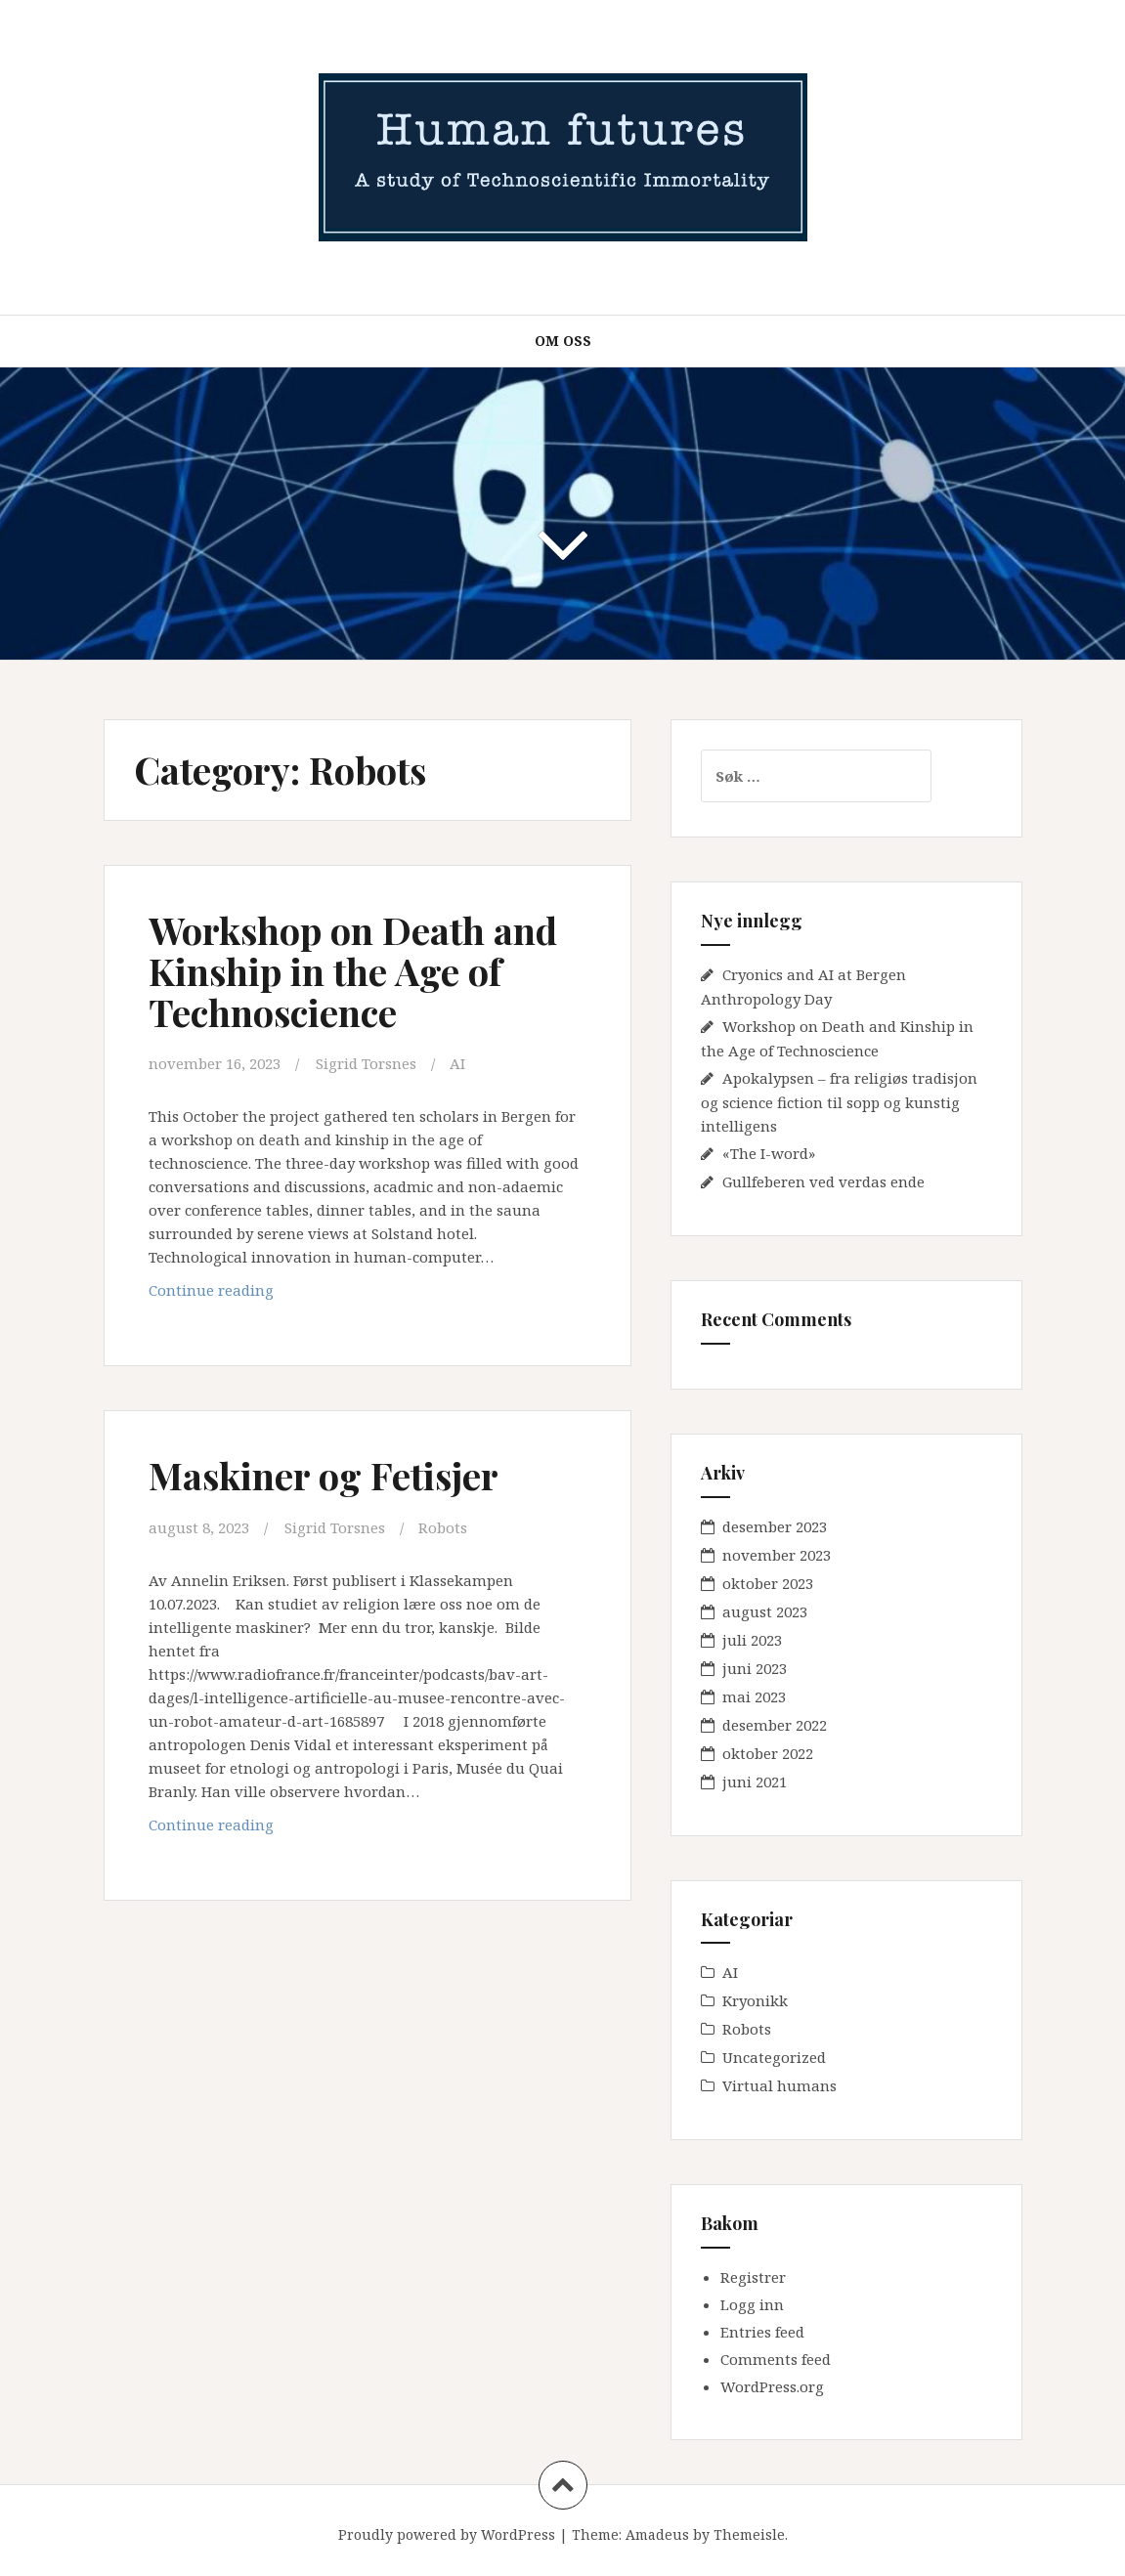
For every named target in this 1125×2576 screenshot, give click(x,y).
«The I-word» (768, 1153)
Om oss (563, 340)
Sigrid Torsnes (366, 1063)
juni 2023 (754, 1668)
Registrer (753, 2277)
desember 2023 (774, 1526)
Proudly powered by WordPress (446, 2534)
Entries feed (762, 2331)
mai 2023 (754, 1696)
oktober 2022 (767, 1753)
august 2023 (764, 1611)
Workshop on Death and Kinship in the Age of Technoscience (353, 971)
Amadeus (657, 2534)
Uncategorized (774, 2057)
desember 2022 (774, 1725)
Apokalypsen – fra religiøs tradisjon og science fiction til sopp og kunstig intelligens (839, 1102)
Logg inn (752, 2304)
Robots (442, 1527)
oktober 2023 (767, 1583)
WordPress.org (772, 2386)
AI (457, 1063)
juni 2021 (754, 1781)
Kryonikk (755, 2000)
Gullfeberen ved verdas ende (823, 1181)
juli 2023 (752, 1640)
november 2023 (776, 1555)
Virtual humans (779, 2085)
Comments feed (775, 2359)
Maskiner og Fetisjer (323, 1475)
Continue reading (261, 1294)
